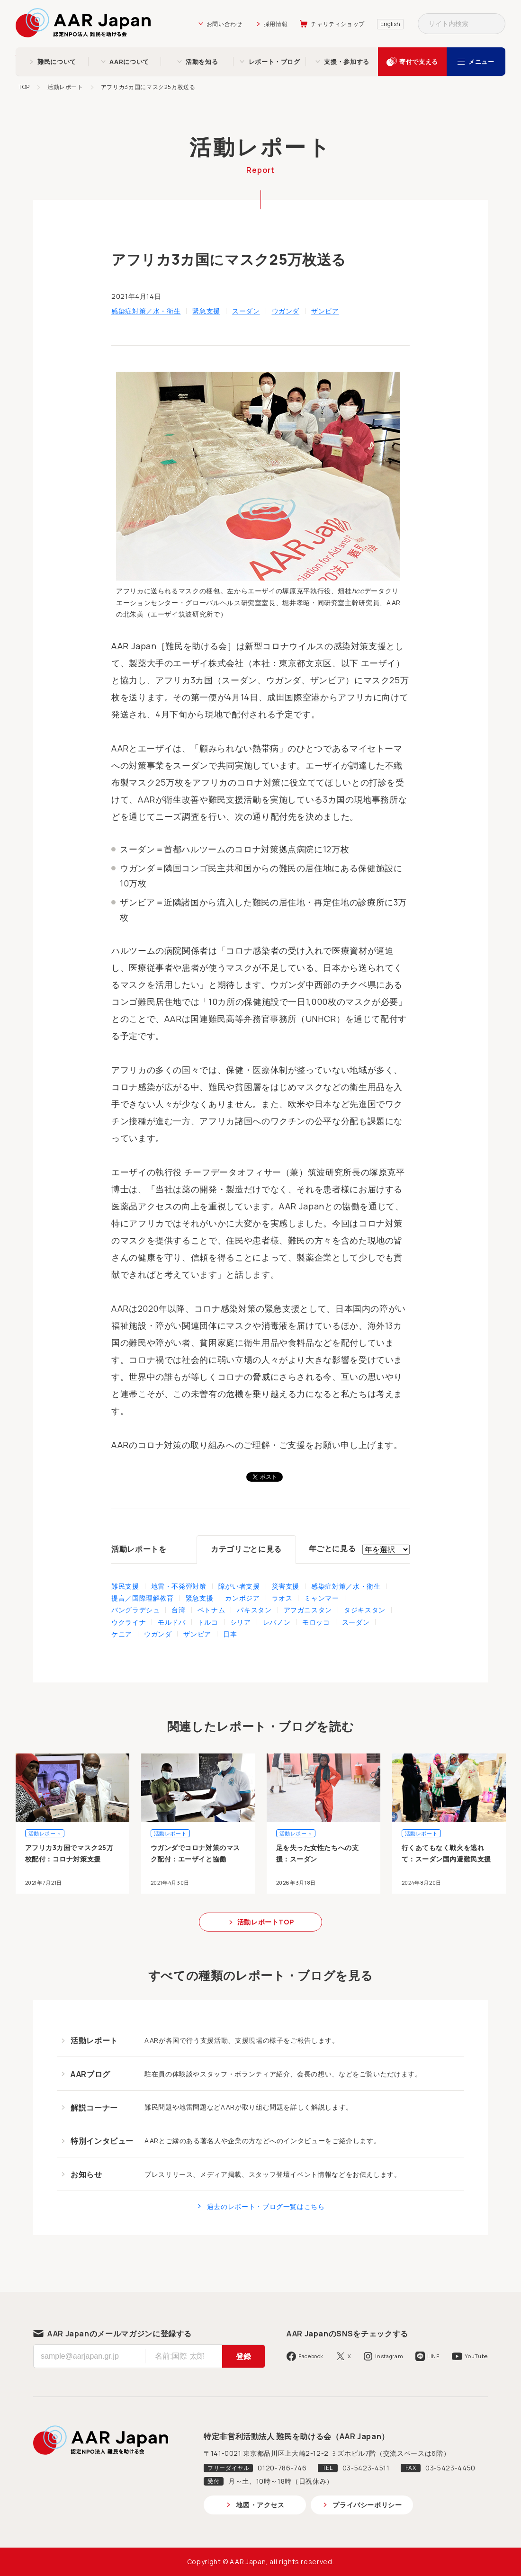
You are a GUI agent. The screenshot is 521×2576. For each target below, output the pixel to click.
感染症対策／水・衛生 (145, 310)
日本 (230, 1633)
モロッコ (316, 1622)
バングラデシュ (135, 1609)
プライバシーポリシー (367, 2504)
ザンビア (325, 310)
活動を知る (202, 61)
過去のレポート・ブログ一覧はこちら (266, 2206)
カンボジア (242, 1597)
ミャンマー (321, 1597)
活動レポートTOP (265, 1921)
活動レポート (65, 87)
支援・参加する (346, 61)
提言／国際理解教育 (142, 1597)
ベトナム (211, 1609)
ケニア (121, 1633)
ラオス (282, 1597)
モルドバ (172, 1622)
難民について (56, 61)
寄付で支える (418, 61)
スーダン (246, 310)
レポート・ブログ (274, 61)
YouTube (476, 2356)
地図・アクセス (260, 2504)
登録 (243, 2356)
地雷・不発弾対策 (179, 1586)
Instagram (389, 2356)
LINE (433, 2356)
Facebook (310, 2356)
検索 (495, 24)
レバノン (277, 1622)
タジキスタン (365, 1609)
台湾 (178, 1609)
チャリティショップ (338, 24)
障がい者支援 (239, 1586)
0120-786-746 (282, 2467)
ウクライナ (128, 1622)
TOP (24, 87)
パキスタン (254, 1609)
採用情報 (276, 24)
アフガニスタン (308, 1609)
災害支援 (286, 1586)
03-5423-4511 (366, 2467)
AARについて (129, 61)
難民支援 (125, 1586)
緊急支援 (206, 310)
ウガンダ (286, 310)
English (390, 24)
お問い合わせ (225, 24)
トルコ (208, 1622)
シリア (240, 1622)
